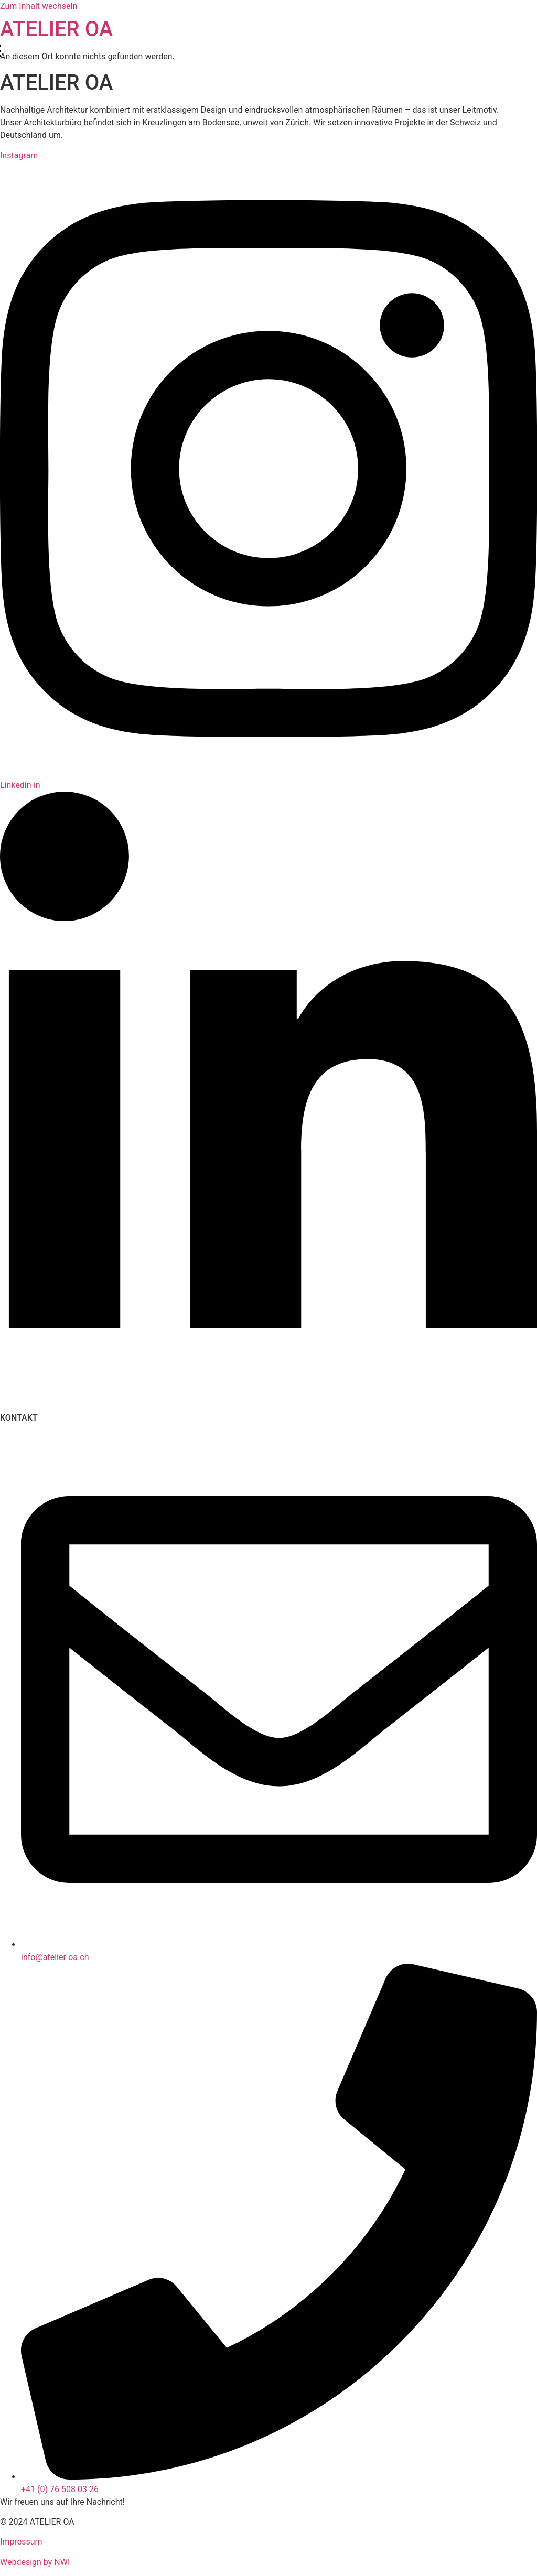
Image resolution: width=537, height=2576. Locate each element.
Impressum (21, 2542)
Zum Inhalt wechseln (38, 6)
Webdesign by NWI (35, 2562)
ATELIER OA (56, 29)
